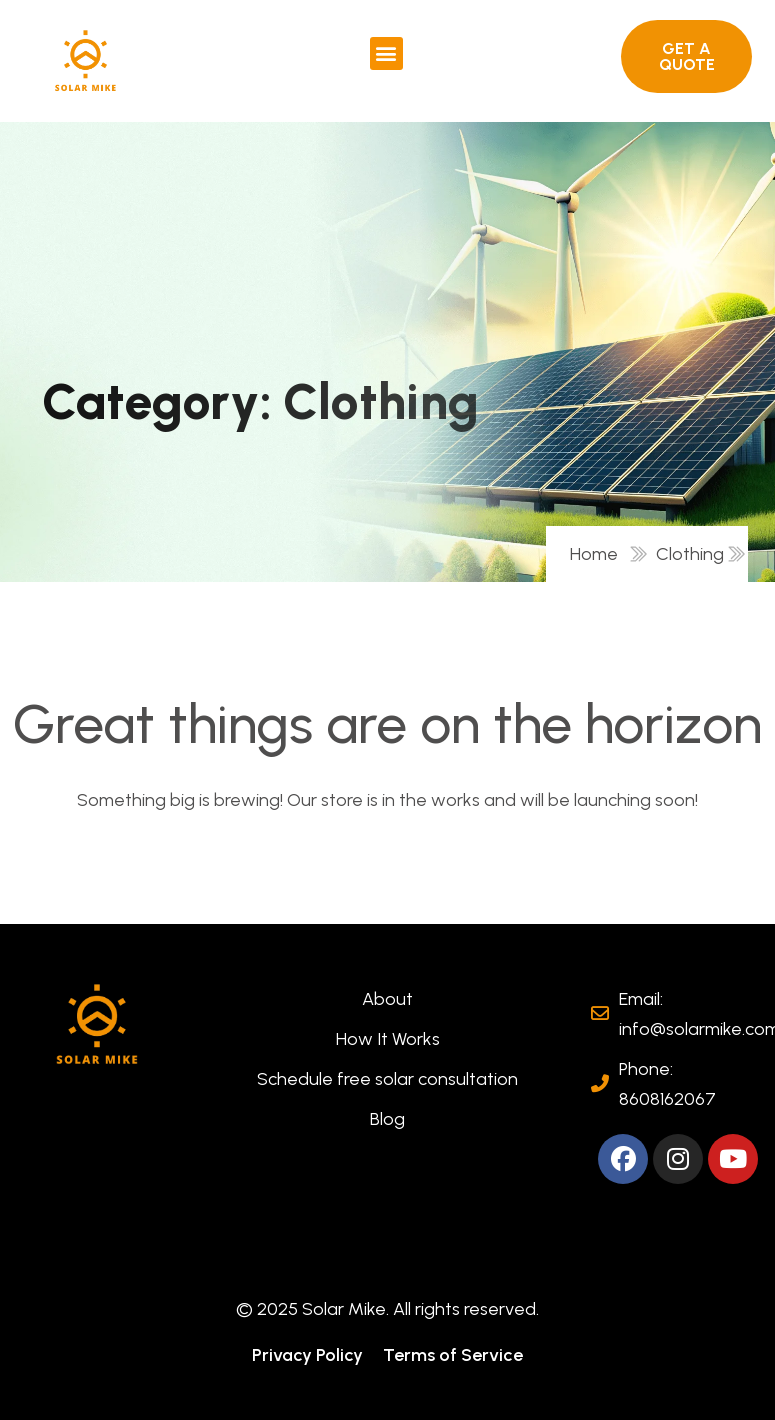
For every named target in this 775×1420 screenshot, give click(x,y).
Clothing (690, 554)
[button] (386, 53)
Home (598, 554)
